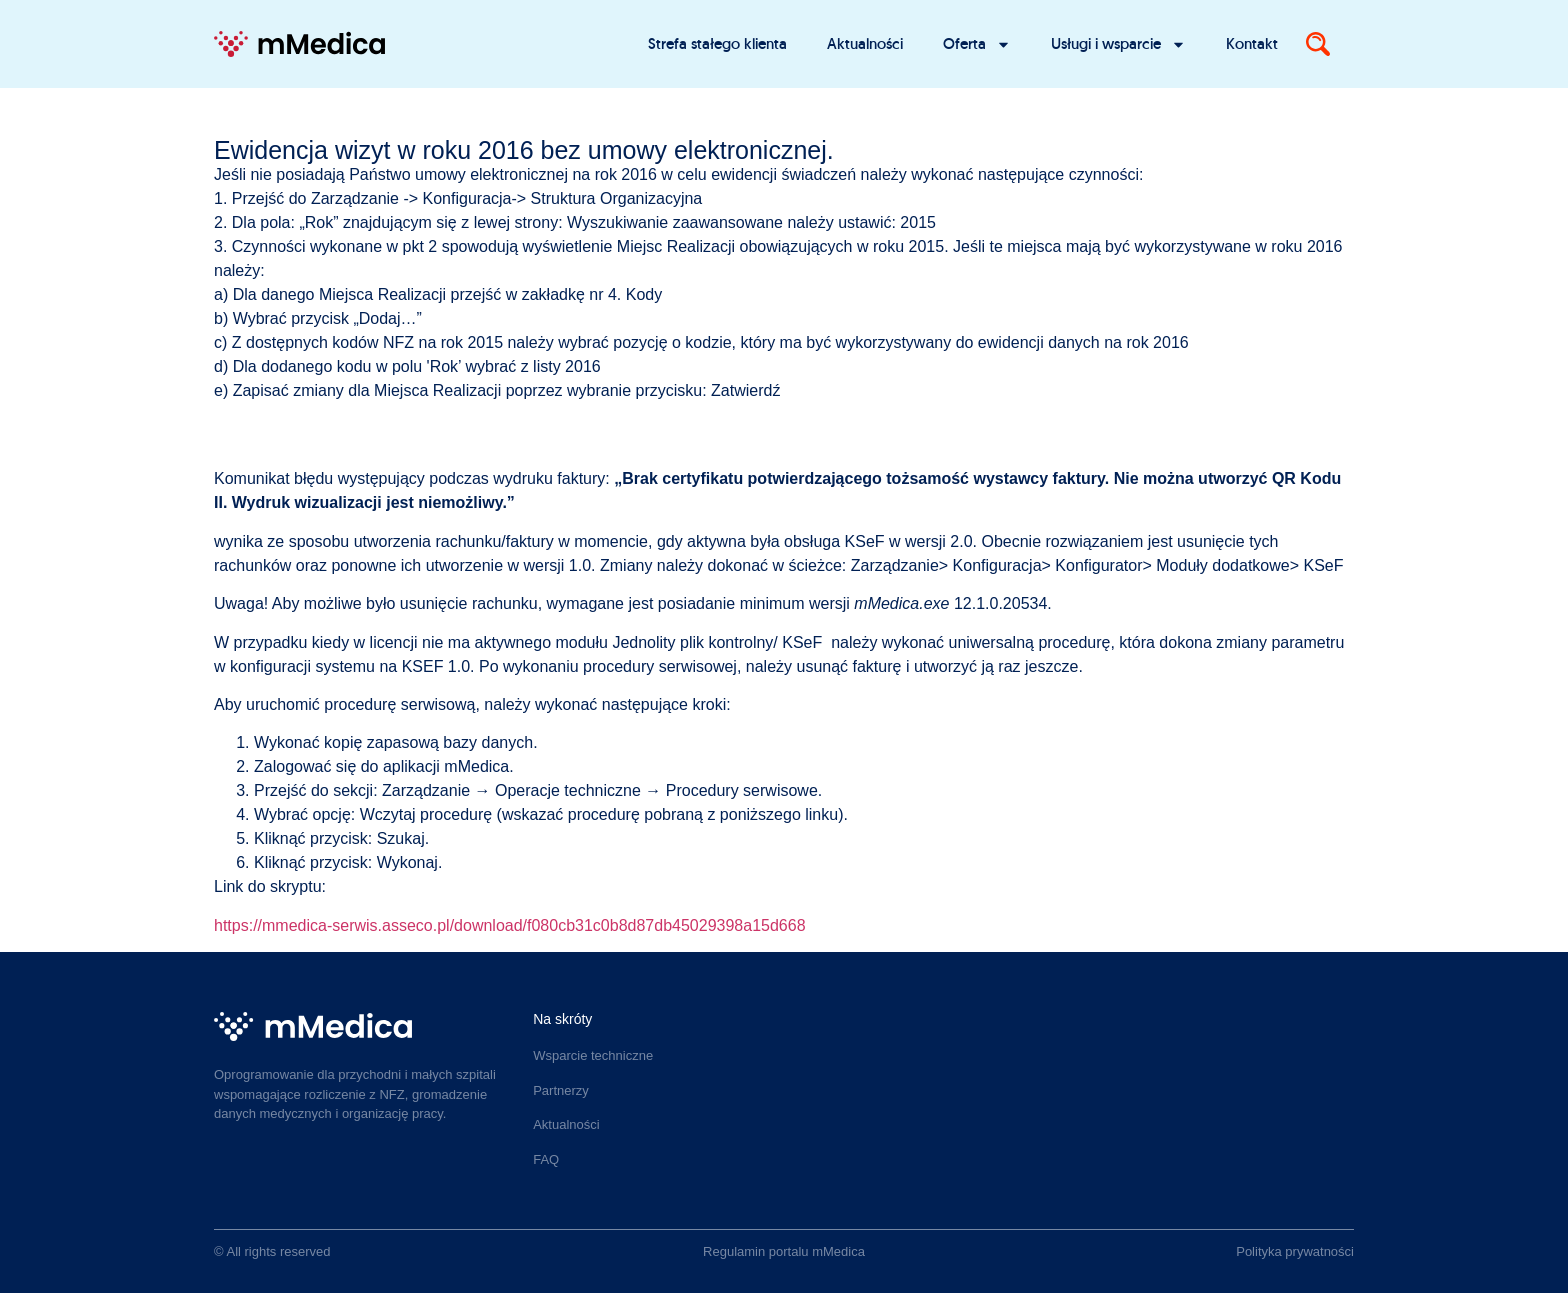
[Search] (1318, 44)
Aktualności (865, 43)
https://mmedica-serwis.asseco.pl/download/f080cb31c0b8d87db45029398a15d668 (510, 925)
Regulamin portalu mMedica (784, 1251)
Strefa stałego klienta (717, 43)
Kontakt (1252, 43)
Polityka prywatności (1295, 1251)
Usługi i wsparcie (1118, 44)
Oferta (977, 44)
